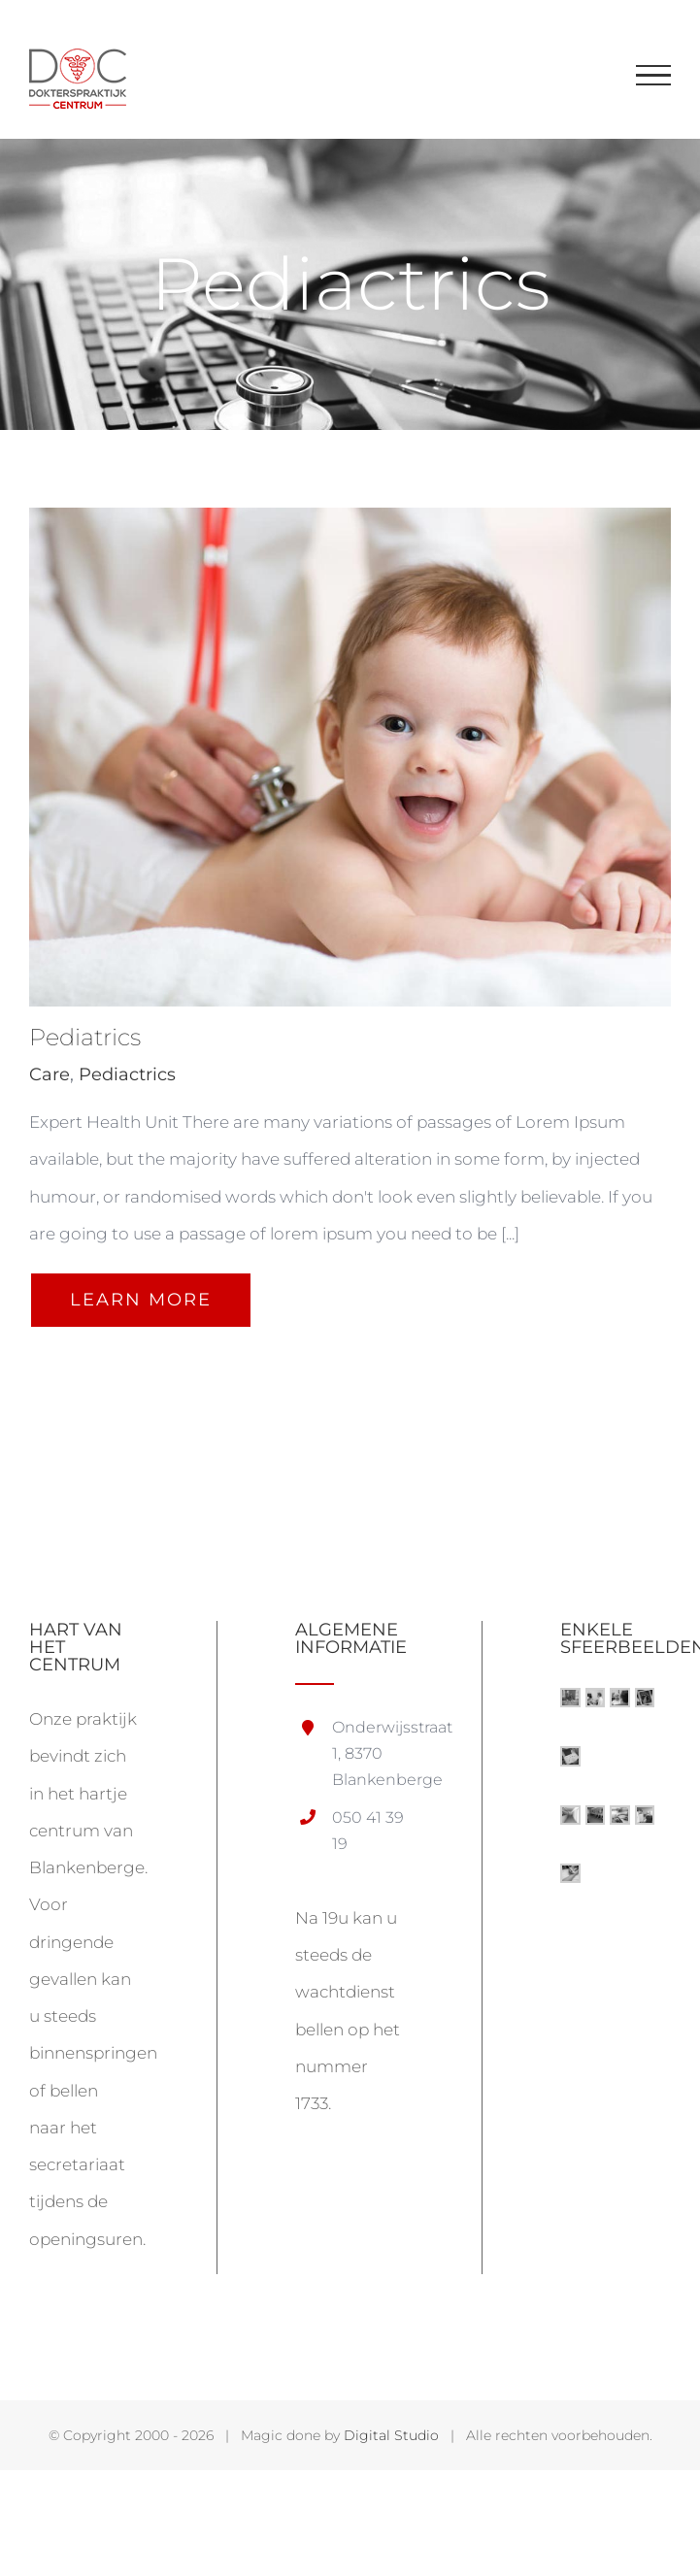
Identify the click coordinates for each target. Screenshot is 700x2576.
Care (49, 1074)
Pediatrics (85, 1037)
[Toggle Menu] (654, 75)
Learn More (141, 1299)
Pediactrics (127, 1074)
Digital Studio (391, 2435)
